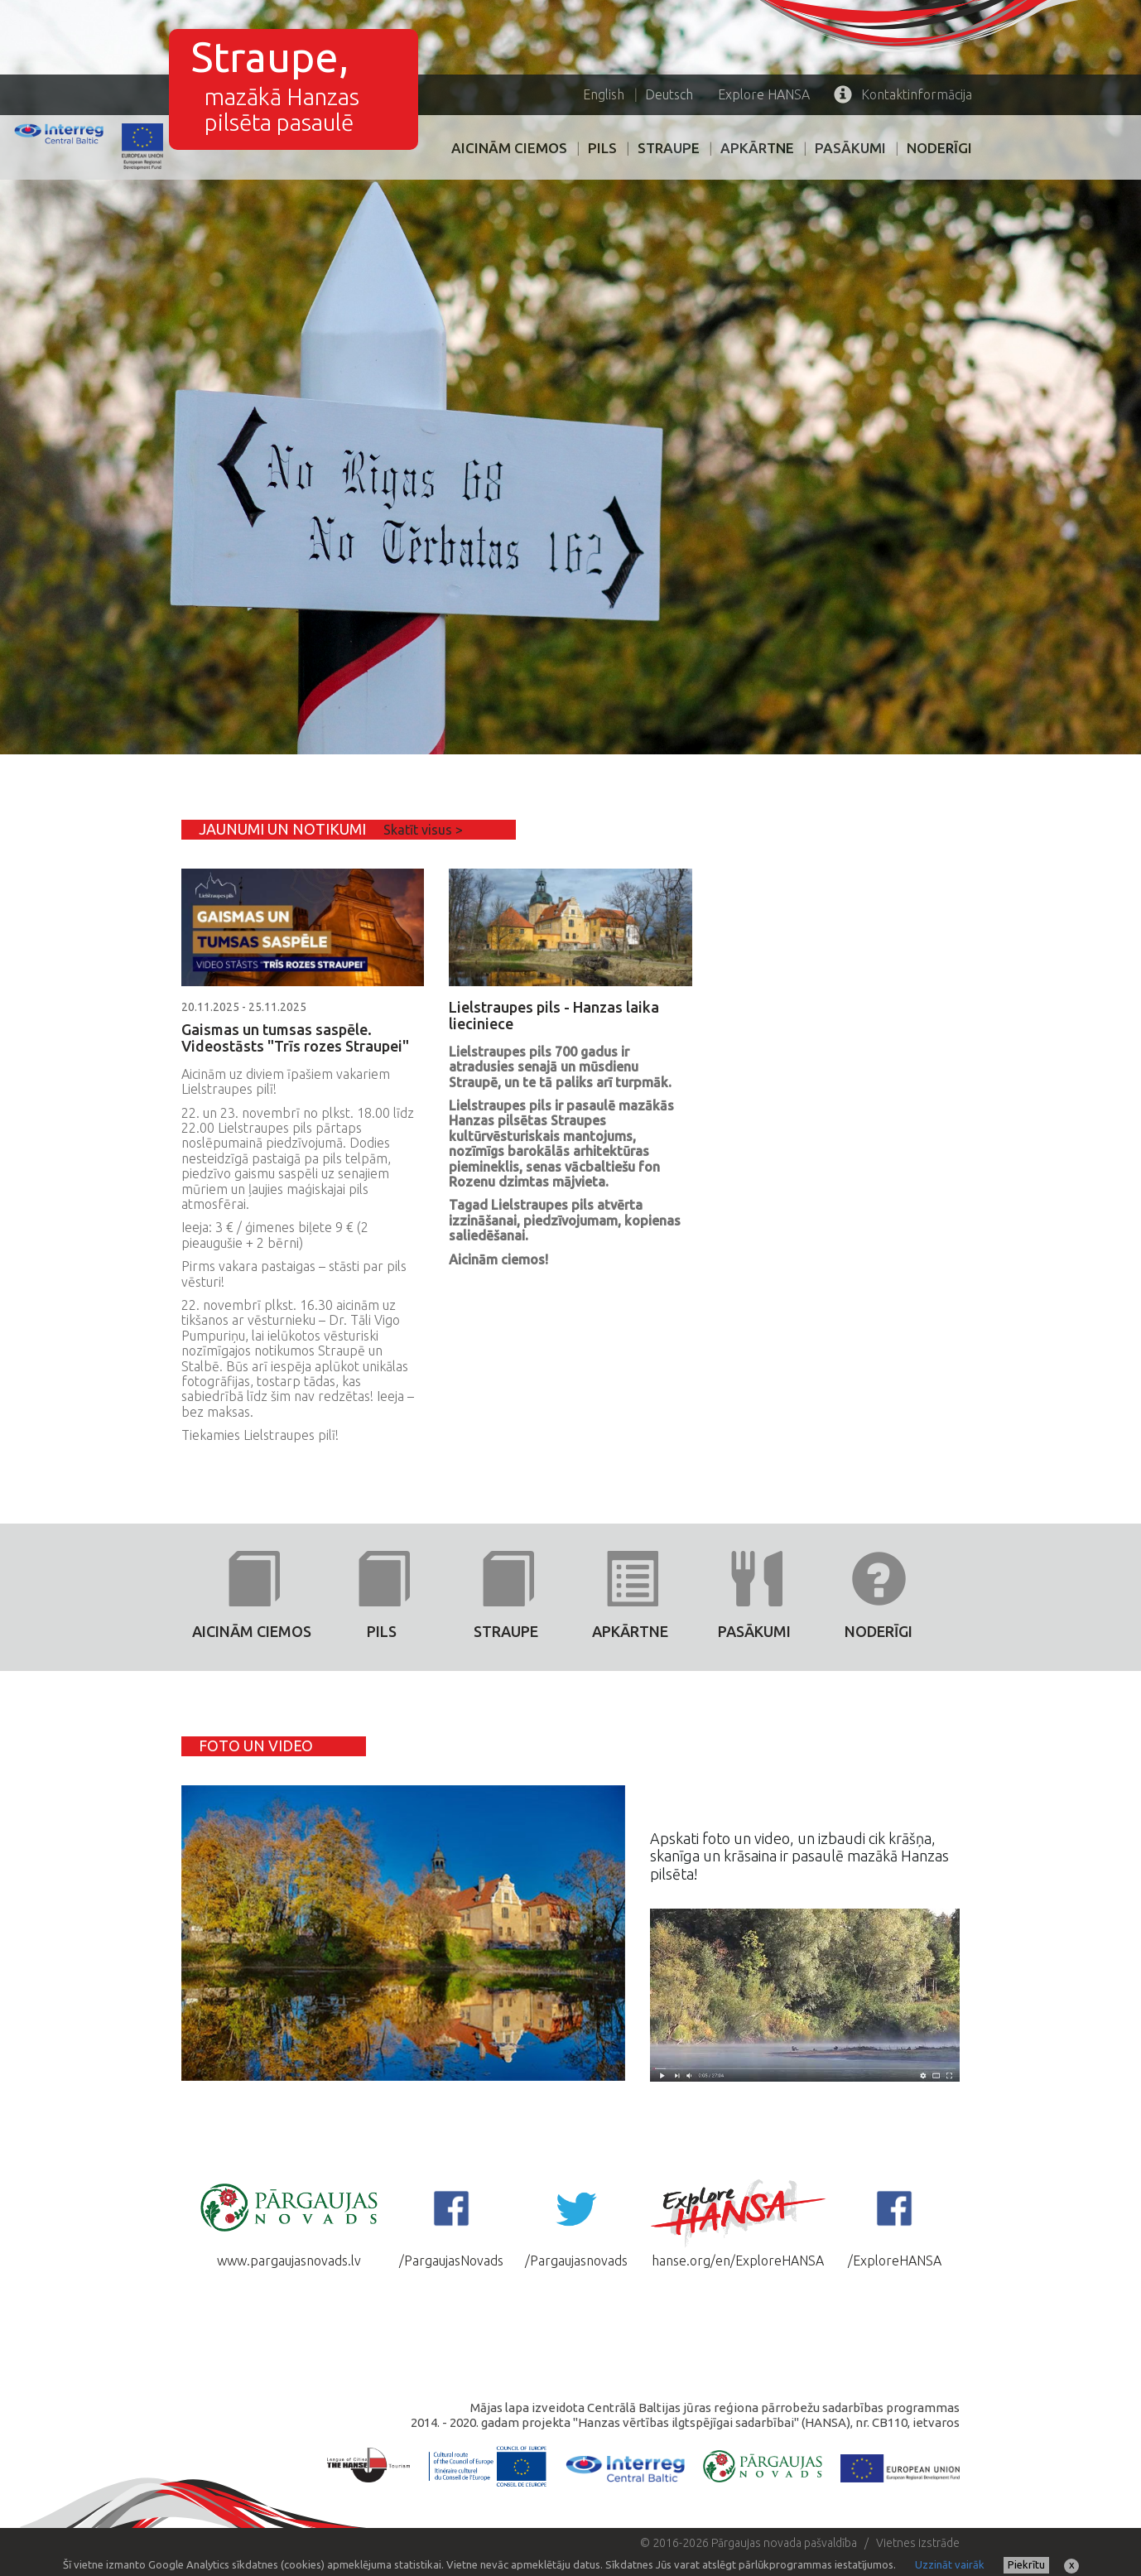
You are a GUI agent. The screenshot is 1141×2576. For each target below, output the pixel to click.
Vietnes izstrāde (918, 2543)
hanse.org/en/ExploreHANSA (737, 2222)
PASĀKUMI (850, 148)
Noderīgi (939, 148)
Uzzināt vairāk (950, 2564)
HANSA (764, 94)
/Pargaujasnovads (576, 2222)
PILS (602, 148)
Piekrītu (1026, 2564)
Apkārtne (757, 148)
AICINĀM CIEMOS (509, 148)
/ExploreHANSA (894, 2222)
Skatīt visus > (423, 829)
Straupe (669, 148)
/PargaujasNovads (451, 2222)
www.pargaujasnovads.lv (289, 2222)
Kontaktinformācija (903, 94)
